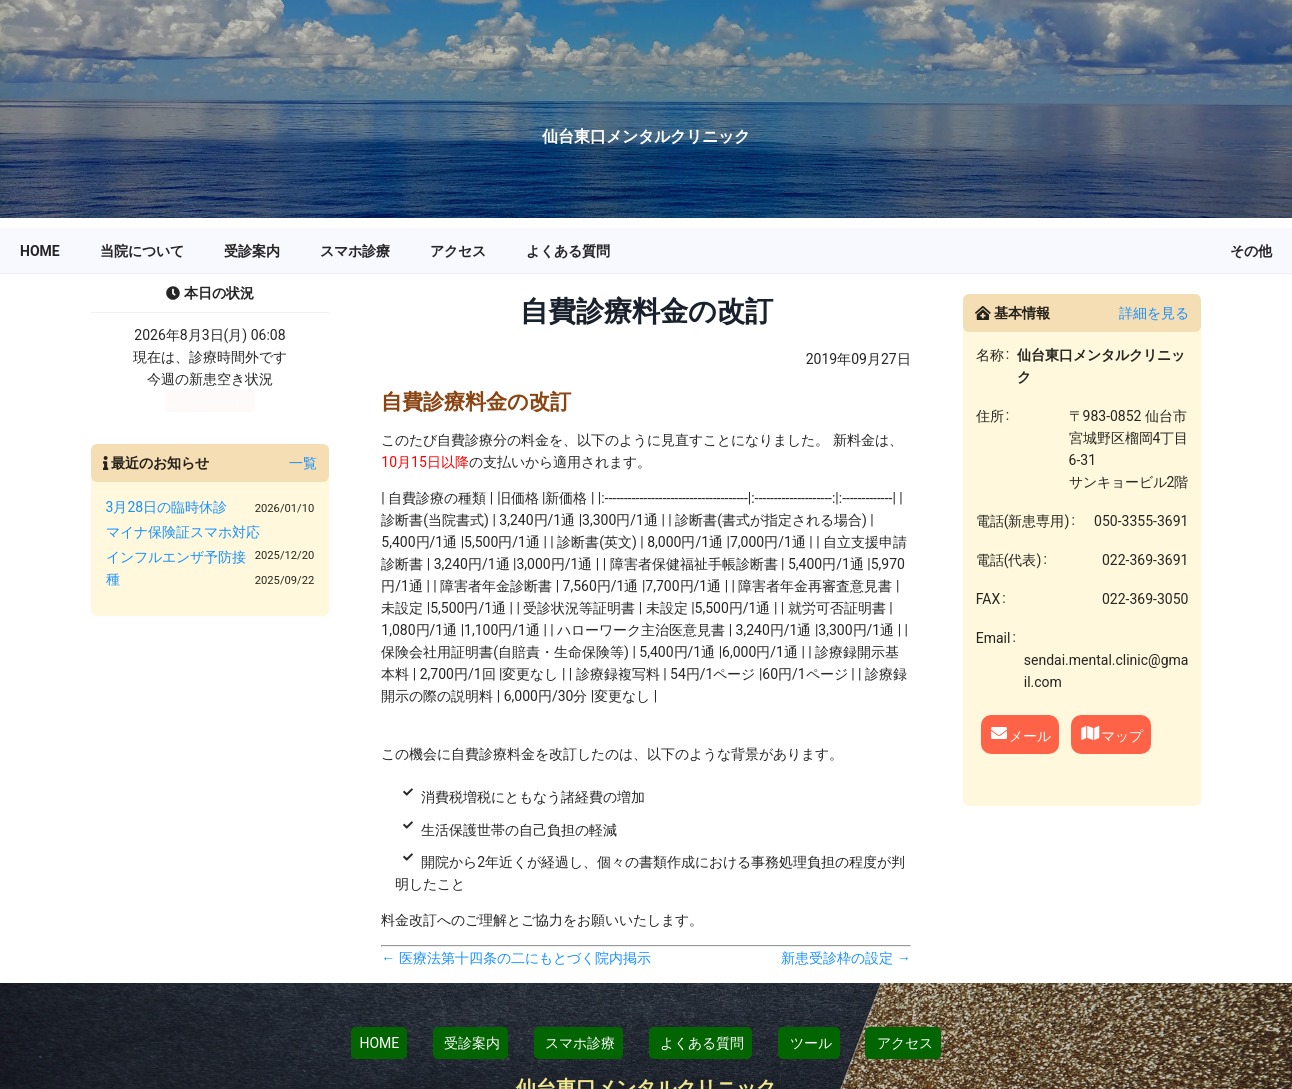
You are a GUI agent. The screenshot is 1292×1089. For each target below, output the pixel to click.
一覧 (303, 463)
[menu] (646, 251)
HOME (379, 1043)
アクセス (902, 1043)
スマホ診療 (578, 1043)
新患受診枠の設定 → (845, 958)
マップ (1111, 733)
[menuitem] (40, 251)
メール (1020, 733)
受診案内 (470, 1043)
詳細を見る (1154, 313)
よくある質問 (700, 1043)
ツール (808, 1043)
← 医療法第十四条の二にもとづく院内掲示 (515, 958)
